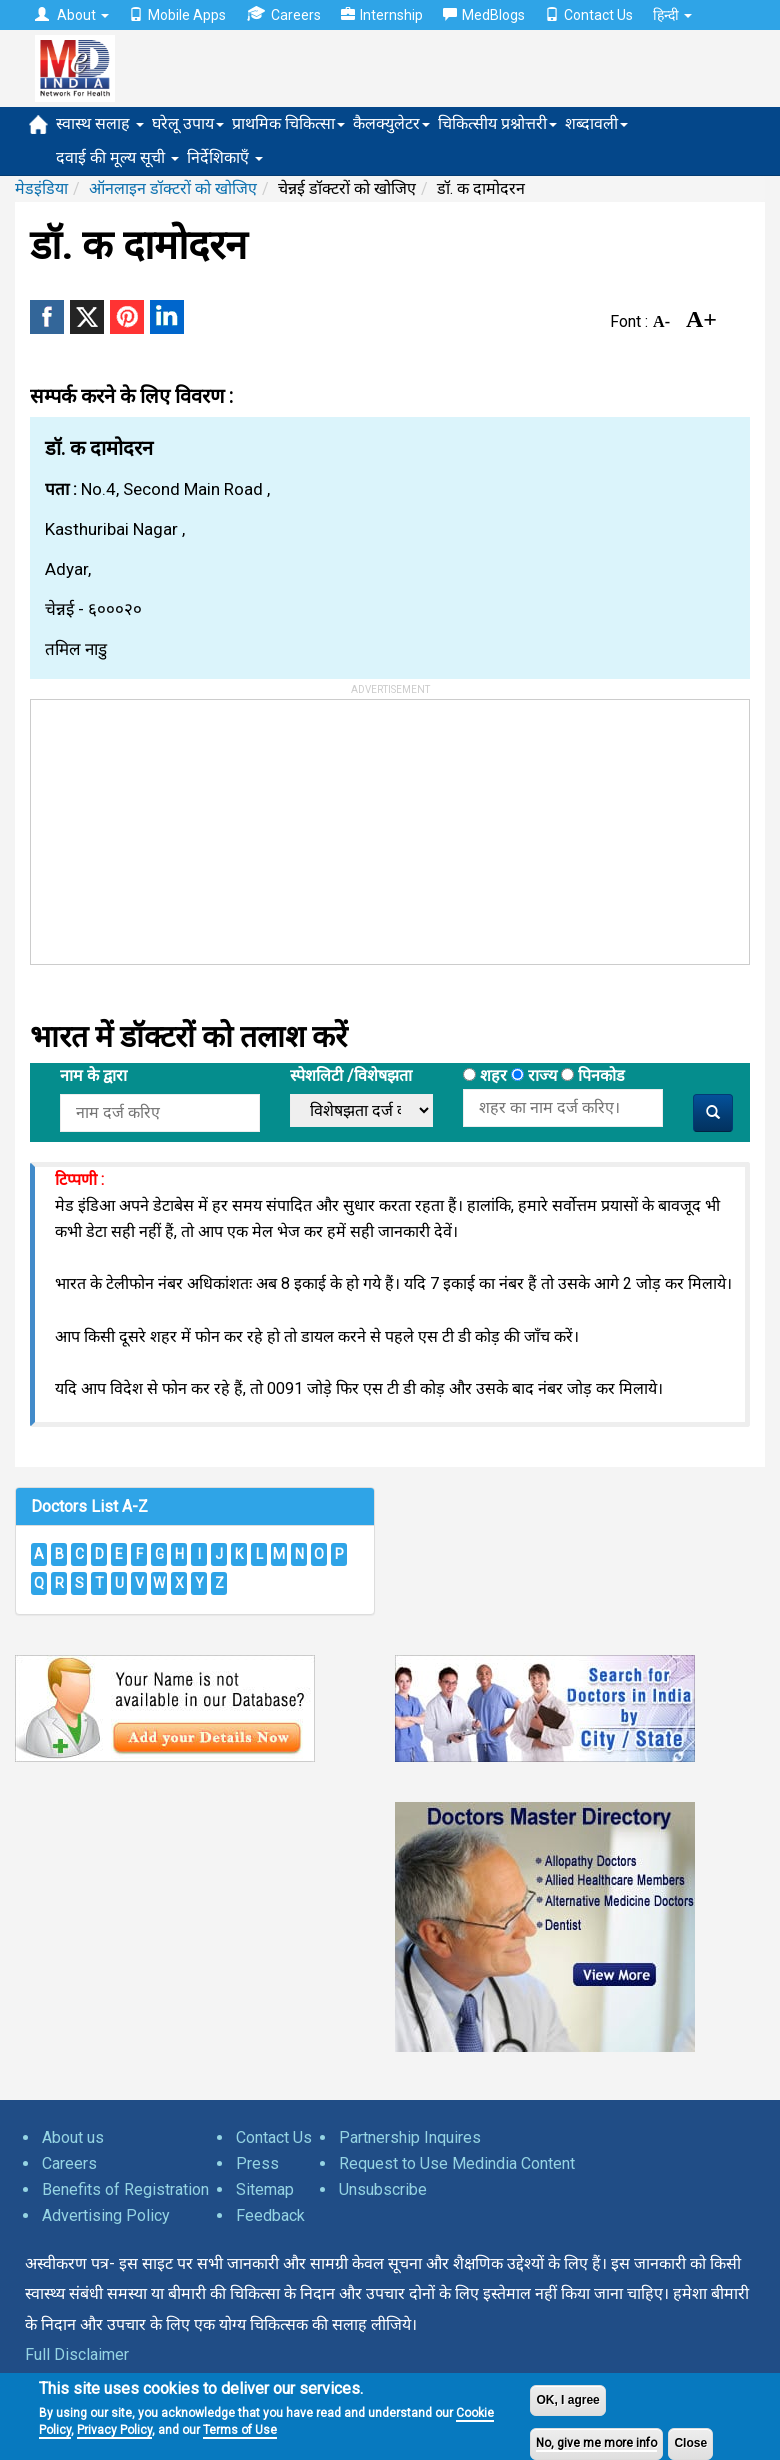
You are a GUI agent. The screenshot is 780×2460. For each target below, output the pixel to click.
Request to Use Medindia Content (457, 2163)
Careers (283, 14)
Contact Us (589, 15)
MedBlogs (484, 15)
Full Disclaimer (77, 2354)
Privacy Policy (114, 2430)
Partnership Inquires (410, 2137)
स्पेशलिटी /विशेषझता (351, 1075)
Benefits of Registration (125, 2189)
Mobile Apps (177, 15)
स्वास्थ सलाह (100, 123)
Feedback (270, 2215)
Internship (382, 15)
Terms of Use (240, 2430)
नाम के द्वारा (93, 1075)
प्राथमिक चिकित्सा (288, 123)
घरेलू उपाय (188, 123)
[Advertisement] (181, 825)
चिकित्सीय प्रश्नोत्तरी (497, 123)
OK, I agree (567, 2400)
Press (257, 2163)
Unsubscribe (383, 2189)
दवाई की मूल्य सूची (117, 157)
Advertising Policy (106, 2215)
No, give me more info (596, 2443)
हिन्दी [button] (672, 15)
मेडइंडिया (41, 188)
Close (690, 2443)
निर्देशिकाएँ (225, 157)
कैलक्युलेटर (391, 123)
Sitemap (265, 2189)
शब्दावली (596, 123)
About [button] (72, 15)
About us (73, 2137)
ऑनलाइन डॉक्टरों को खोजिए (173, 188)
